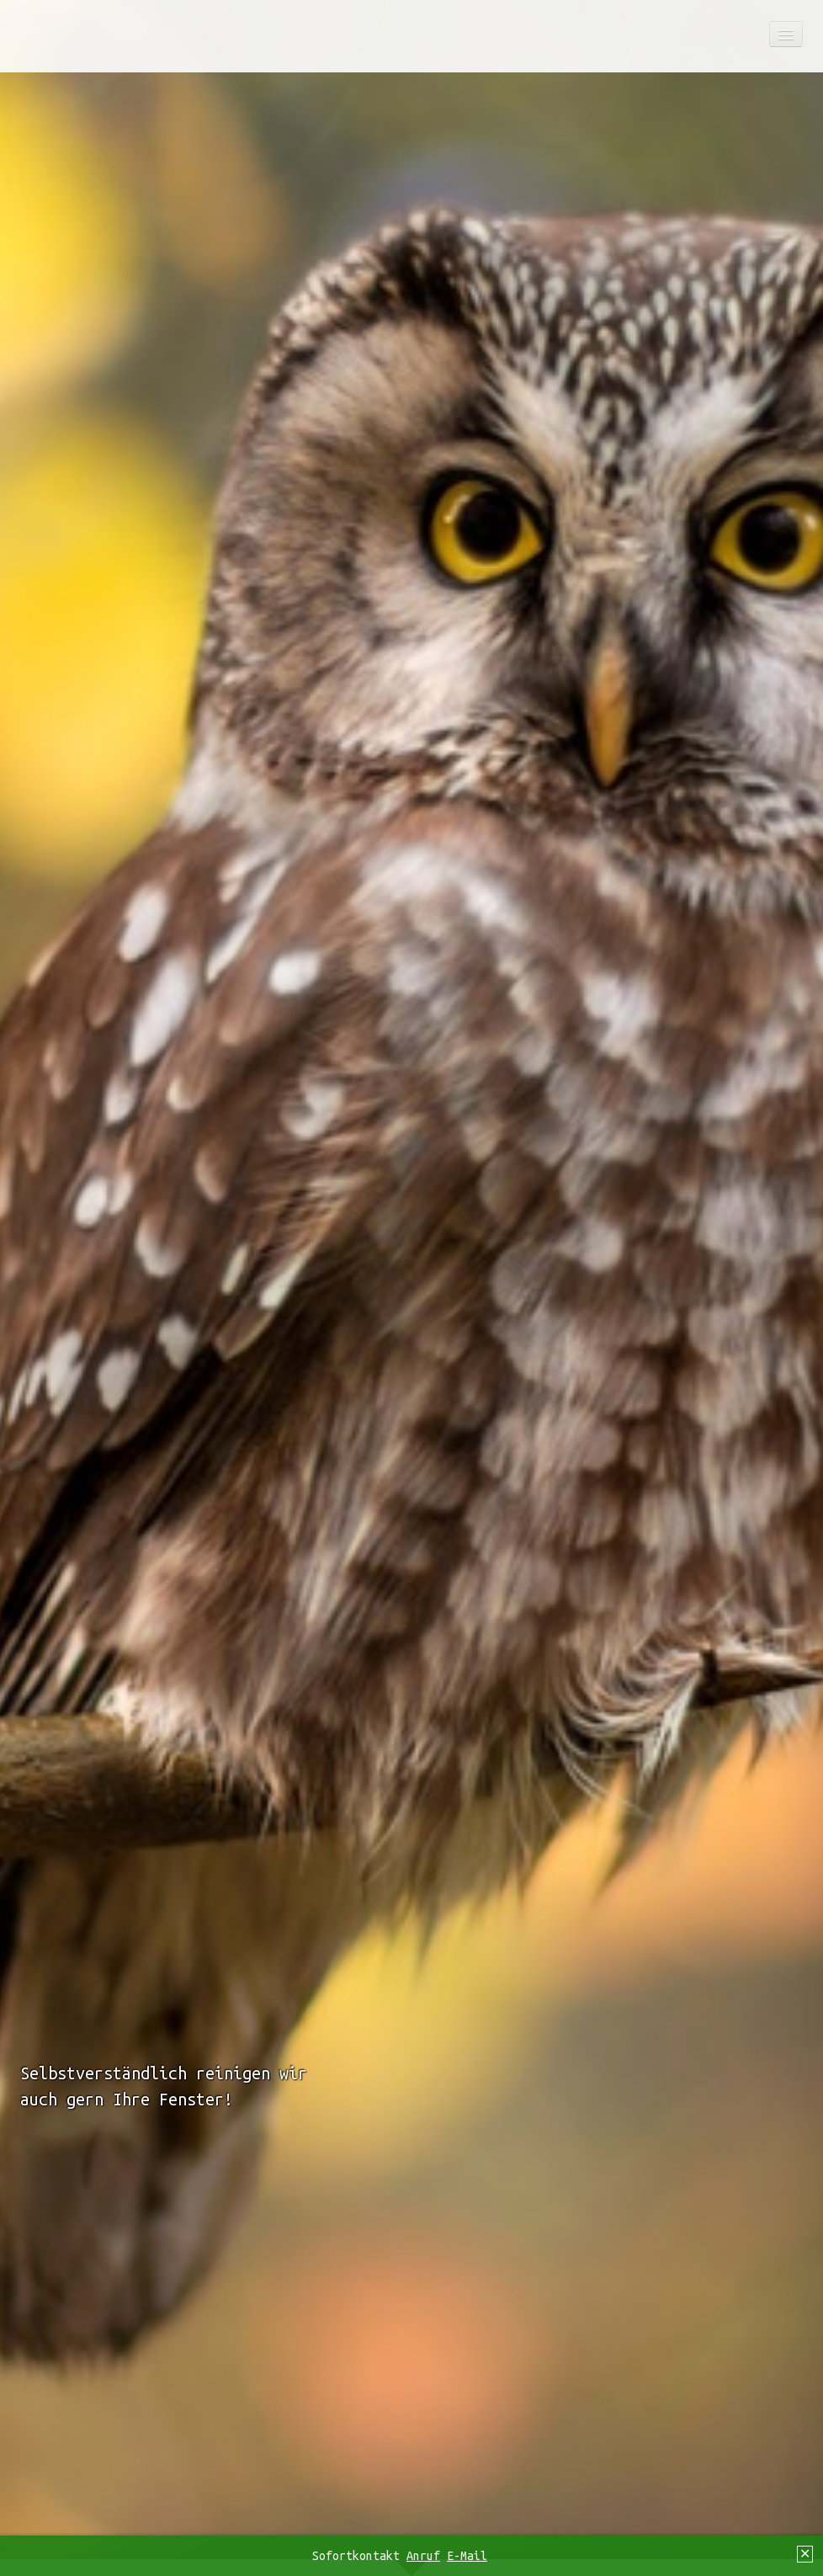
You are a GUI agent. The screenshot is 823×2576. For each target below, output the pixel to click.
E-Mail (467, 2556)
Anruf (423, 2556)
